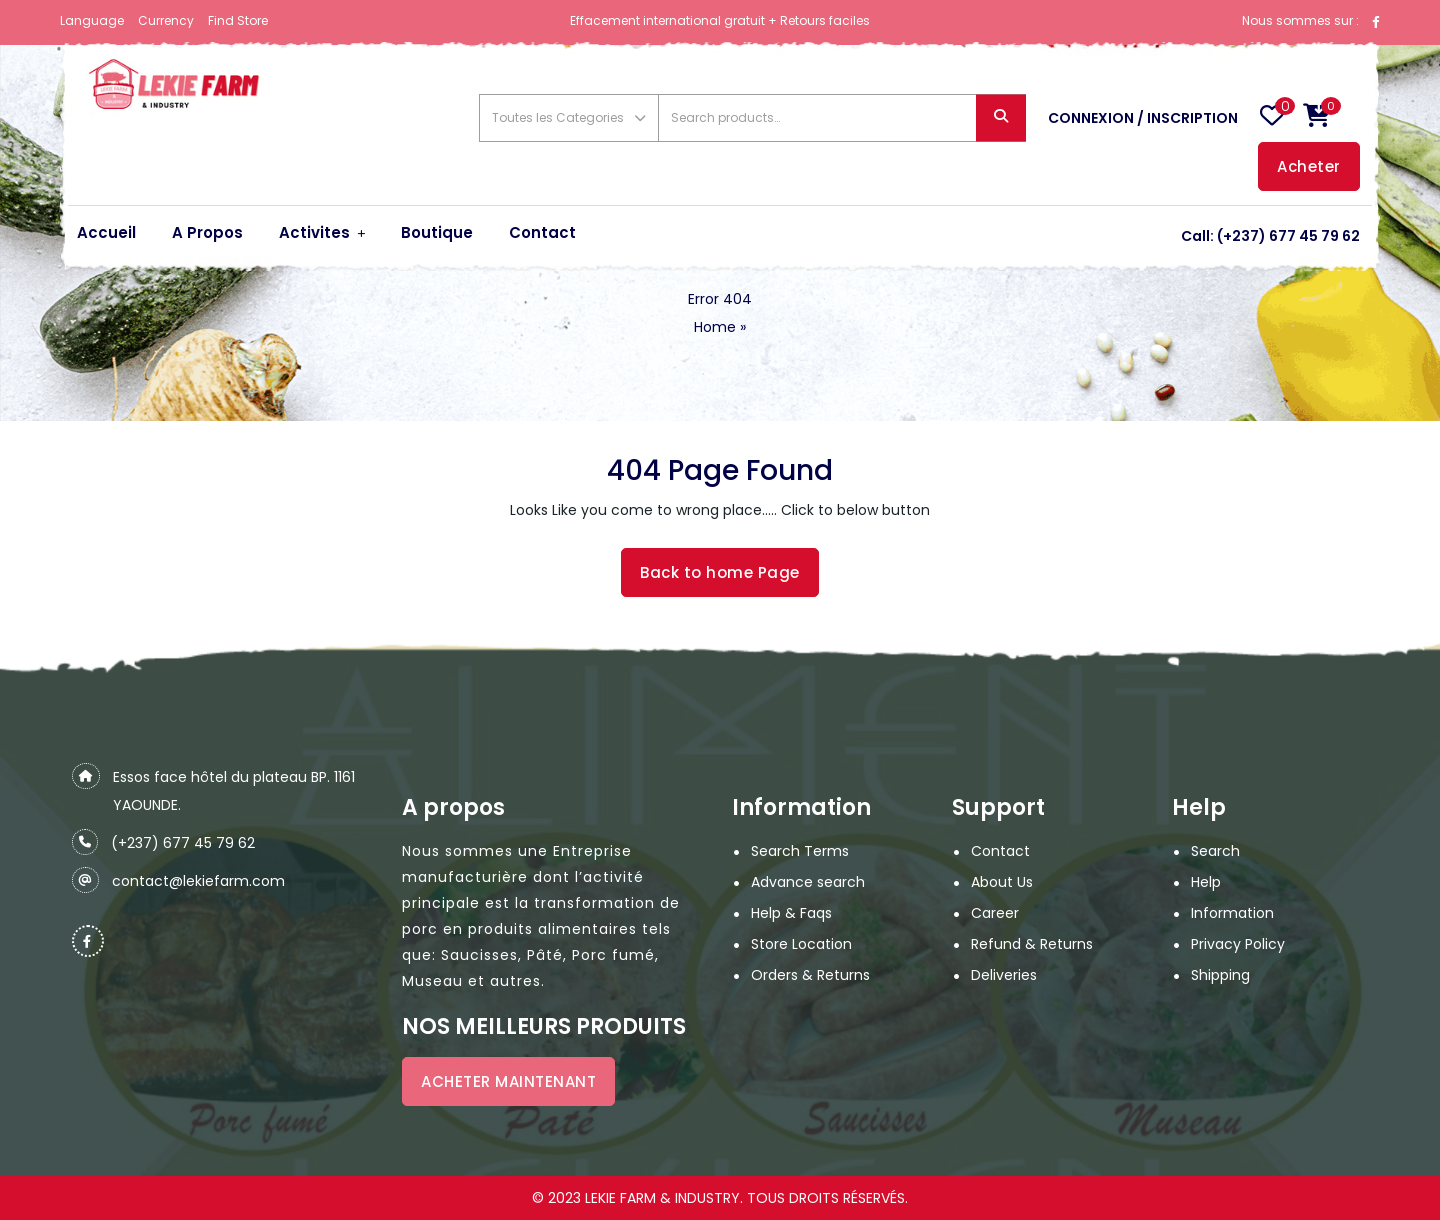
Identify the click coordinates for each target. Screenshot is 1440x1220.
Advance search (808, 882)
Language (92, 20)
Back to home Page (720, 572)
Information (1232, 913)
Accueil (106, 232)
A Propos (207, 232)
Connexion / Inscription (1143, 118)
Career (995, 913)
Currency (166, 20)
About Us (1002, 882)
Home (715, 327)
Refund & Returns (1032, 944)
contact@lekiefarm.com (198, 881)
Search (1001, 118)
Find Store (238, 20)
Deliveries (1004, 975)
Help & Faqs (791, 913)
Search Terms (800, 851)
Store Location (801, 944)
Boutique (437, 232)
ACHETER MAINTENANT (508, 1081)
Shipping (1220, 975)
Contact (542, 232)
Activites (314, 232)
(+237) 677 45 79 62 (1288, 236)
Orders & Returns (810, 975)
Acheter (1309, 166)
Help (1206, 882)
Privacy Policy (1238, 944)
